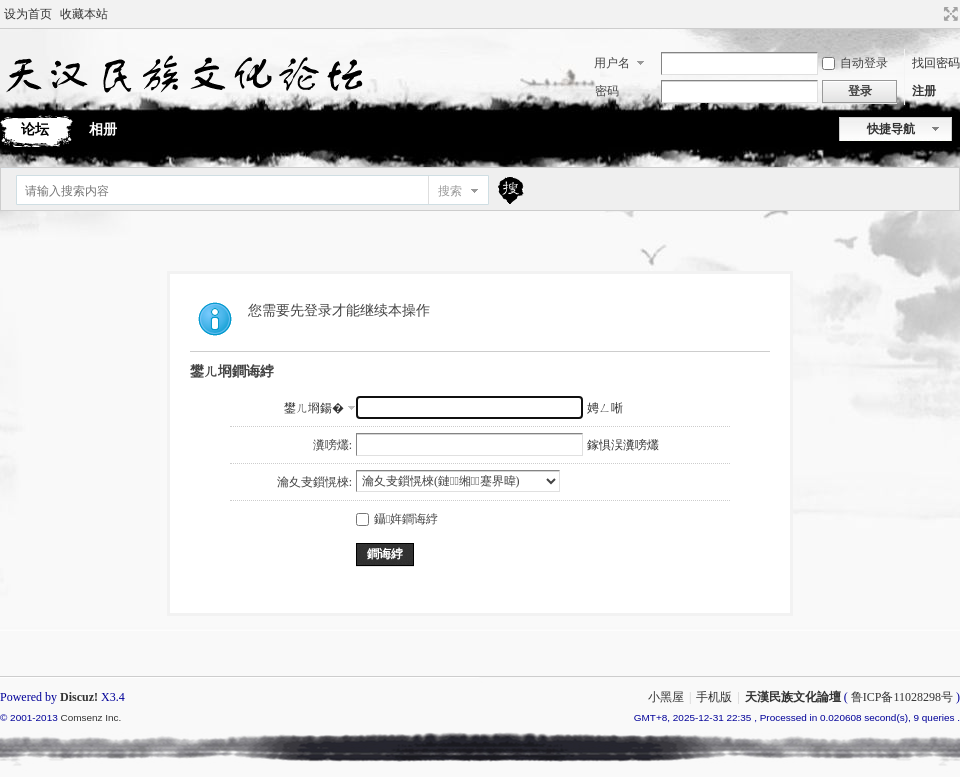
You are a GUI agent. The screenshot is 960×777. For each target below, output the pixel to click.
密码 (607, 91)
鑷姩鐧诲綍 (397, 519)
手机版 (714, 697)
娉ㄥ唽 (605, 408)
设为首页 (28, 14)
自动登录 (855, 63)
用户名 (612, 63)
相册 (103, 129)
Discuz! (79, 697)
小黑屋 (666, 697)
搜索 (450, 191)
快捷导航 (891, 129)
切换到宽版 (948, 14)
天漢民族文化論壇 (793, 697)
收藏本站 (84, 14)
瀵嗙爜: (332, 445)
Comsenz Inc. (90, 717)
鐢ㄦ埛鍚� (314, 408)
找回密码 (936, 63)
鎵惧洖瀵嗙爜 (623, 445)
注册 (924, 91)
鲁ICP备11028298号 (902, 697)
